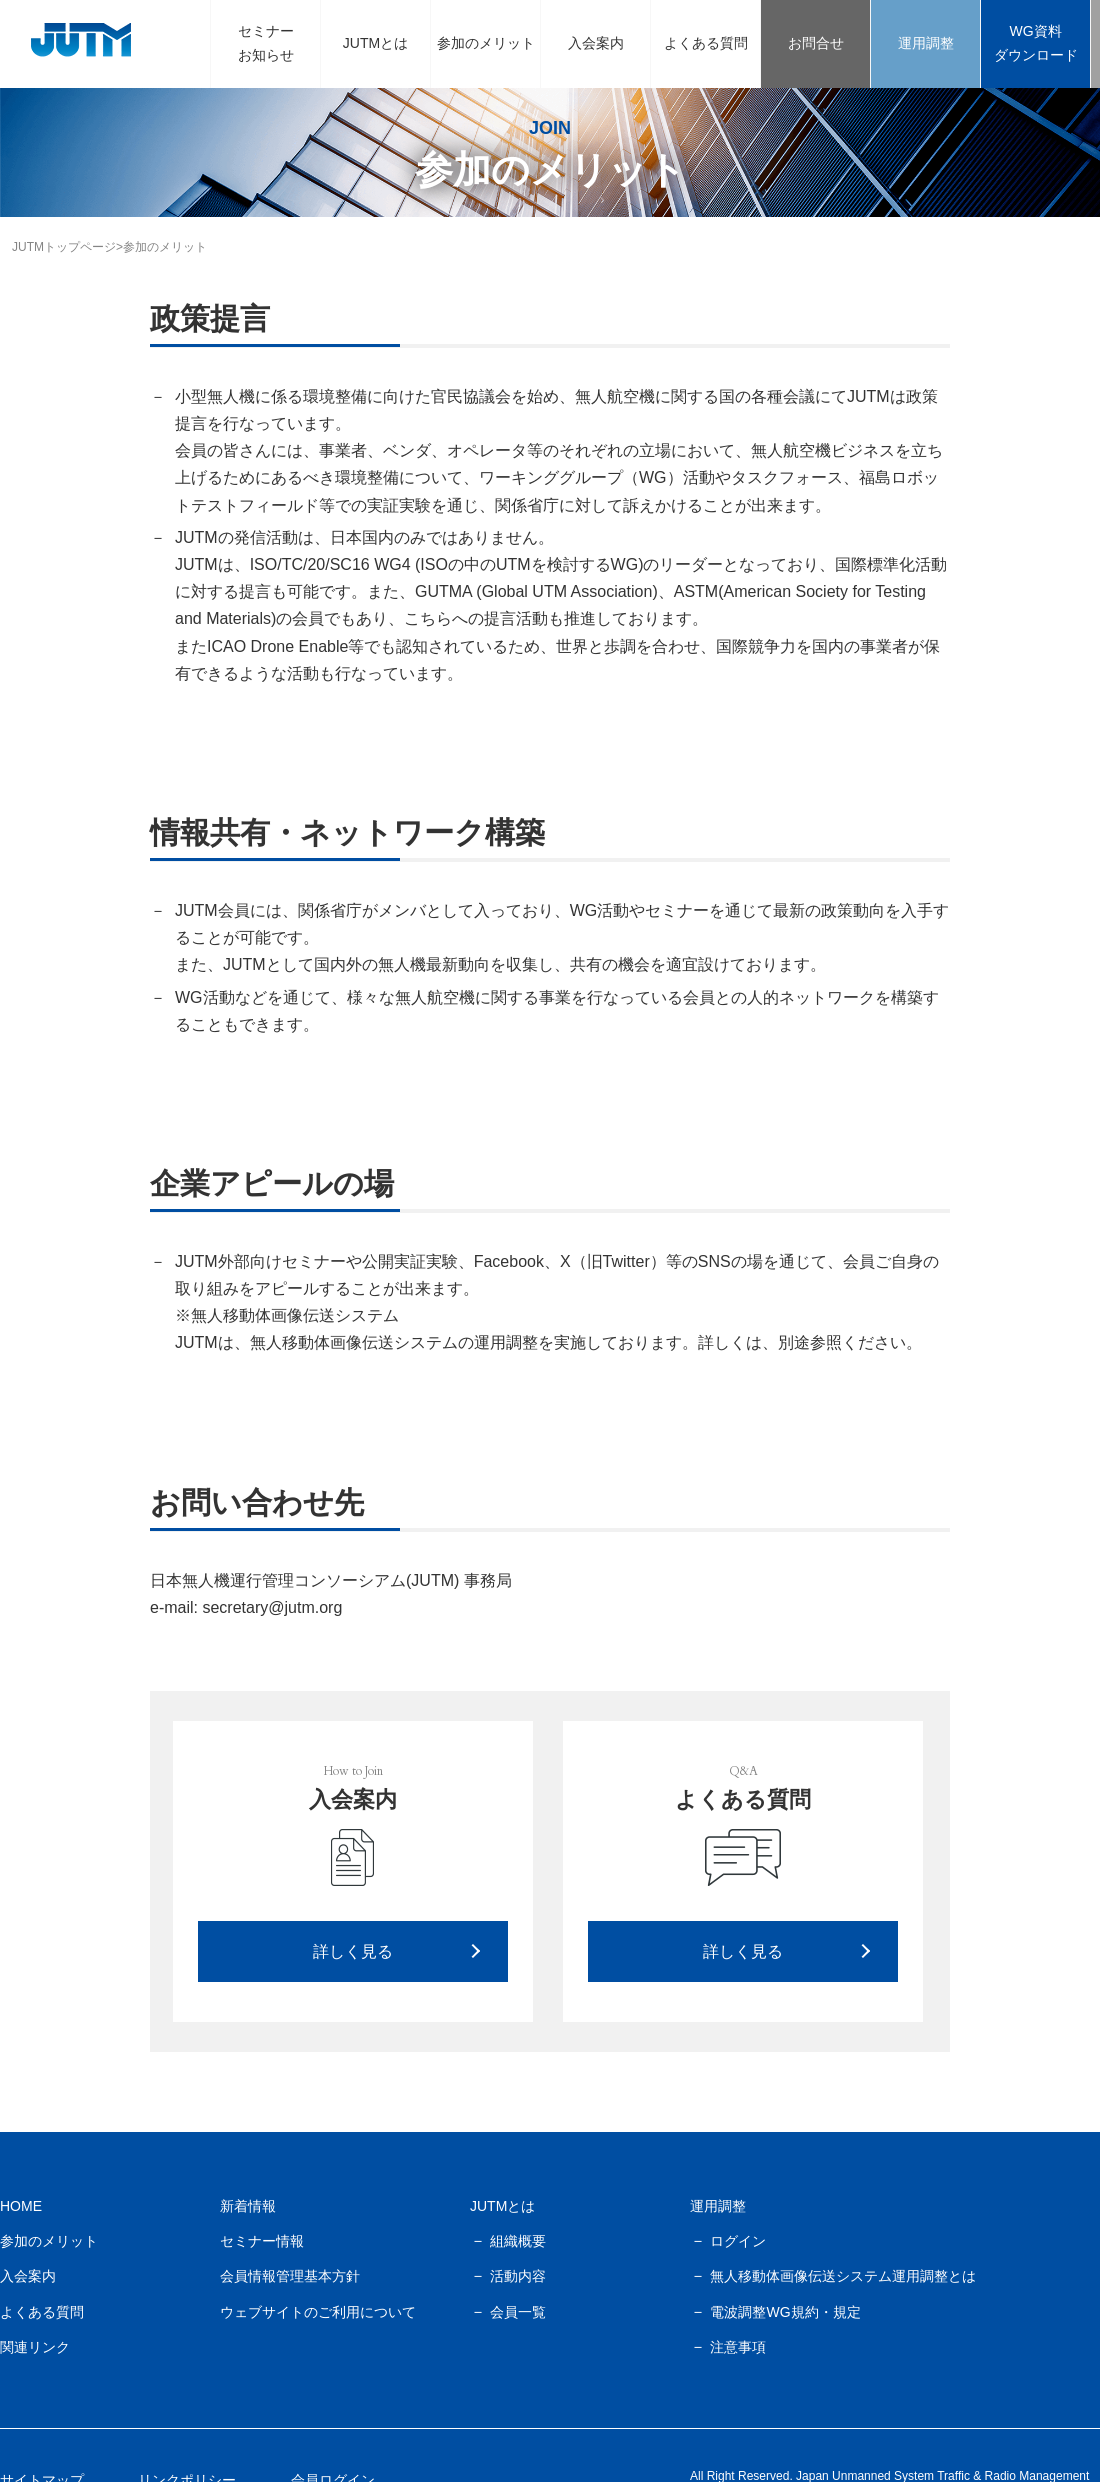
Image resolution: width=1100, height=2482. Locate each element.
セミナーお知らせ (266, 43)
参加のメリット (486, 43)
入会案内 (596, 43)
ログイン (738, 2241)
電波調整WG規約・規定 (785, 2312)
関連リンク (35, 2347)
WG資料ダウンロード (1036, 43)
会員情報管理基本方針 (290, 2276)
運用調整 (926, 43)
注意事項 (738, 2347)
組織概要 (518, 2241)
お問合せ (816, 43)
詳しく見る (353, 1951)
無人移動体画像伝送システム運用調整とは (843, 2276)
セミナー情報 (262, 2241)
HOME (21, 2206)
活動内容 (518, 2276)
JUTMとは (375, 43)
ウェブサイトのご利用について (318, 2312)
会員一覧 (518, 2312)
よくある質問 (706, 43)
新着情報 (248, 2206)
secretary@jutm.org (272, 1607)
